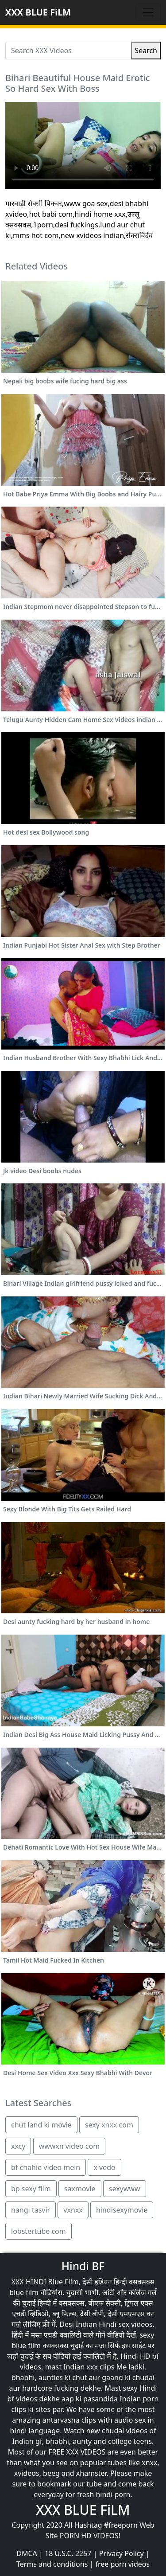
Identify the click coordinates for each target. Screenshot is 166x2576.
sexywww (124, 2189)
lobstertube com (38, 2231)
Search (146, 50)
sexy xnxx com (109, 2125)
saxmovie (80, 2189)
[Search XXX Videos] (68, 50)
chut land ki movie (41, 2125)
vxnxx (72, 2210)
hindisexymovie (121, 2210)
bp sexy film (31, 2189)
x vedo (104, 2167)
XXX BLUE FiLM (38, 12)
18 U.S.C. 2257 (68, 2553)
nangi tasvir (30, 2210)
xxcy (18, 2146)
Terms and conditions (52, 2564)
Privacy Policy (121, 2553)
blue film (24, 2292)
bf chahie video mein (45, 2167)
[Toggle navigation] (148, 12)
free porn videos (122, 2564)
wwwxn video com (69, 2146)
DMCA (26, 2553)
